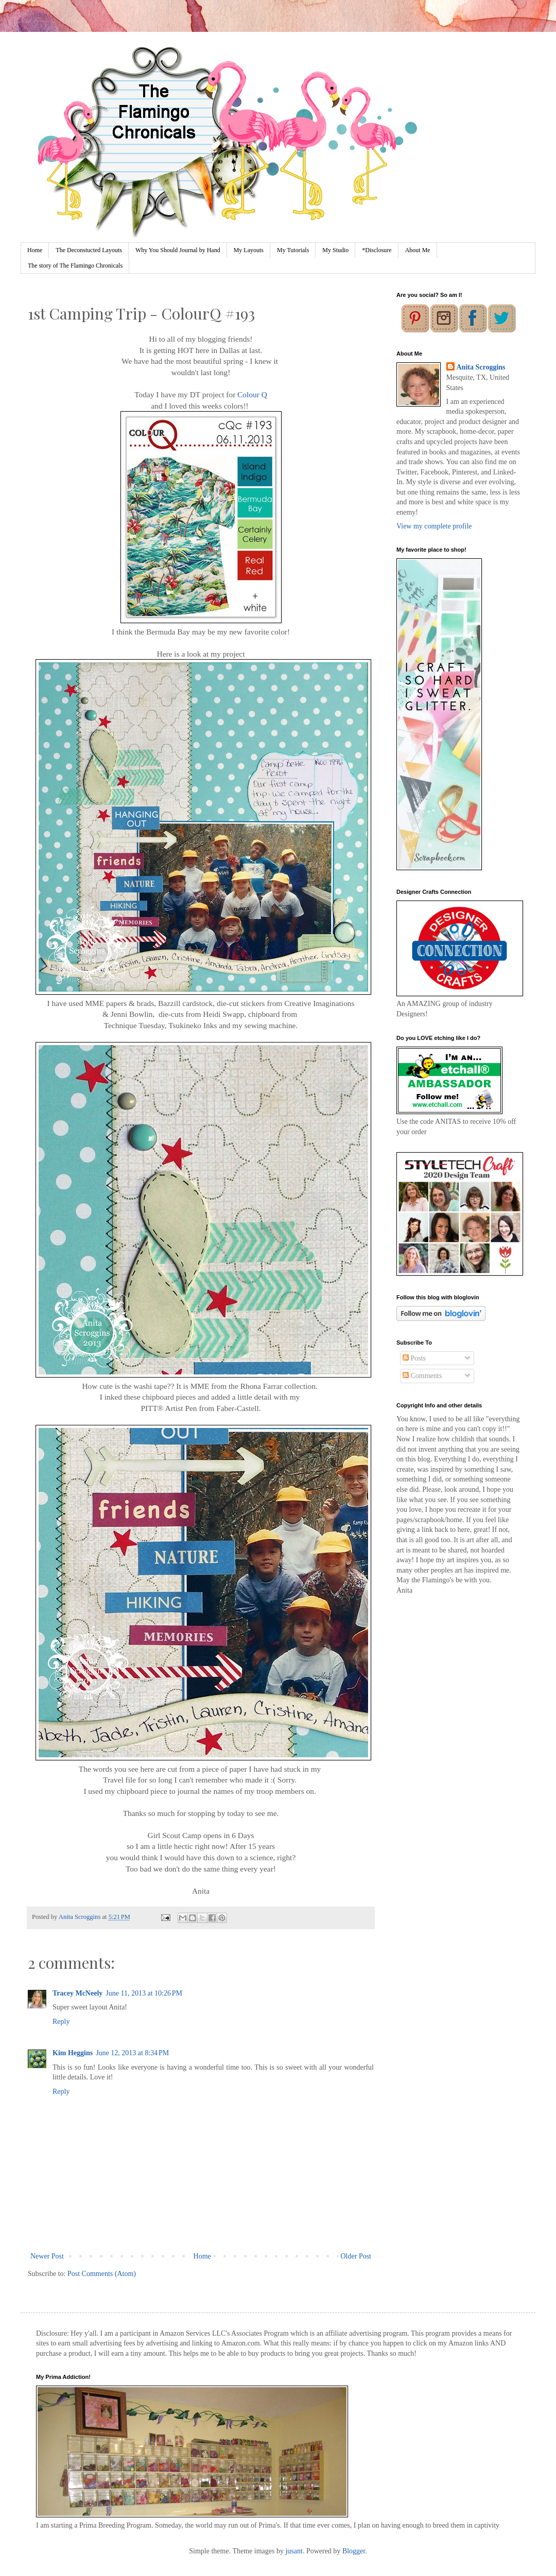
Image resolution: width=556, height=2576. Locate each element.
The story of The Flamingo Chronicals (75, 265)
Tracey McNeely (77, 1993)
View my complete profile (434, 526)
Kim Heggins (73, 2053)
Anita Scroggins (481, 367)
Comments (422, 1376)
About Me (417, 250)
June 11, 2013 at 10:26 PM (144, 1993)
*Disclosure (376, 250)
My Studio (335, 250)
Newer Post (47, 2256)
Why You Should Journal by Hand (177, 250)
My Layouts (249, 250)
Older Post (356, 2256)
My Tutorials (293, 250)
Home (34, 250)
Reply (61, 2021)
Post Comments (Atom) (101, 2274)
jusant (293, 2551)
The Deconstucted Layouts (89, 250)
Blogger (353, 2551)
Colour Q (252, 394)
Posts (414, 1358)
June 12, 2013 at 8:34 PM (132, 2053)
